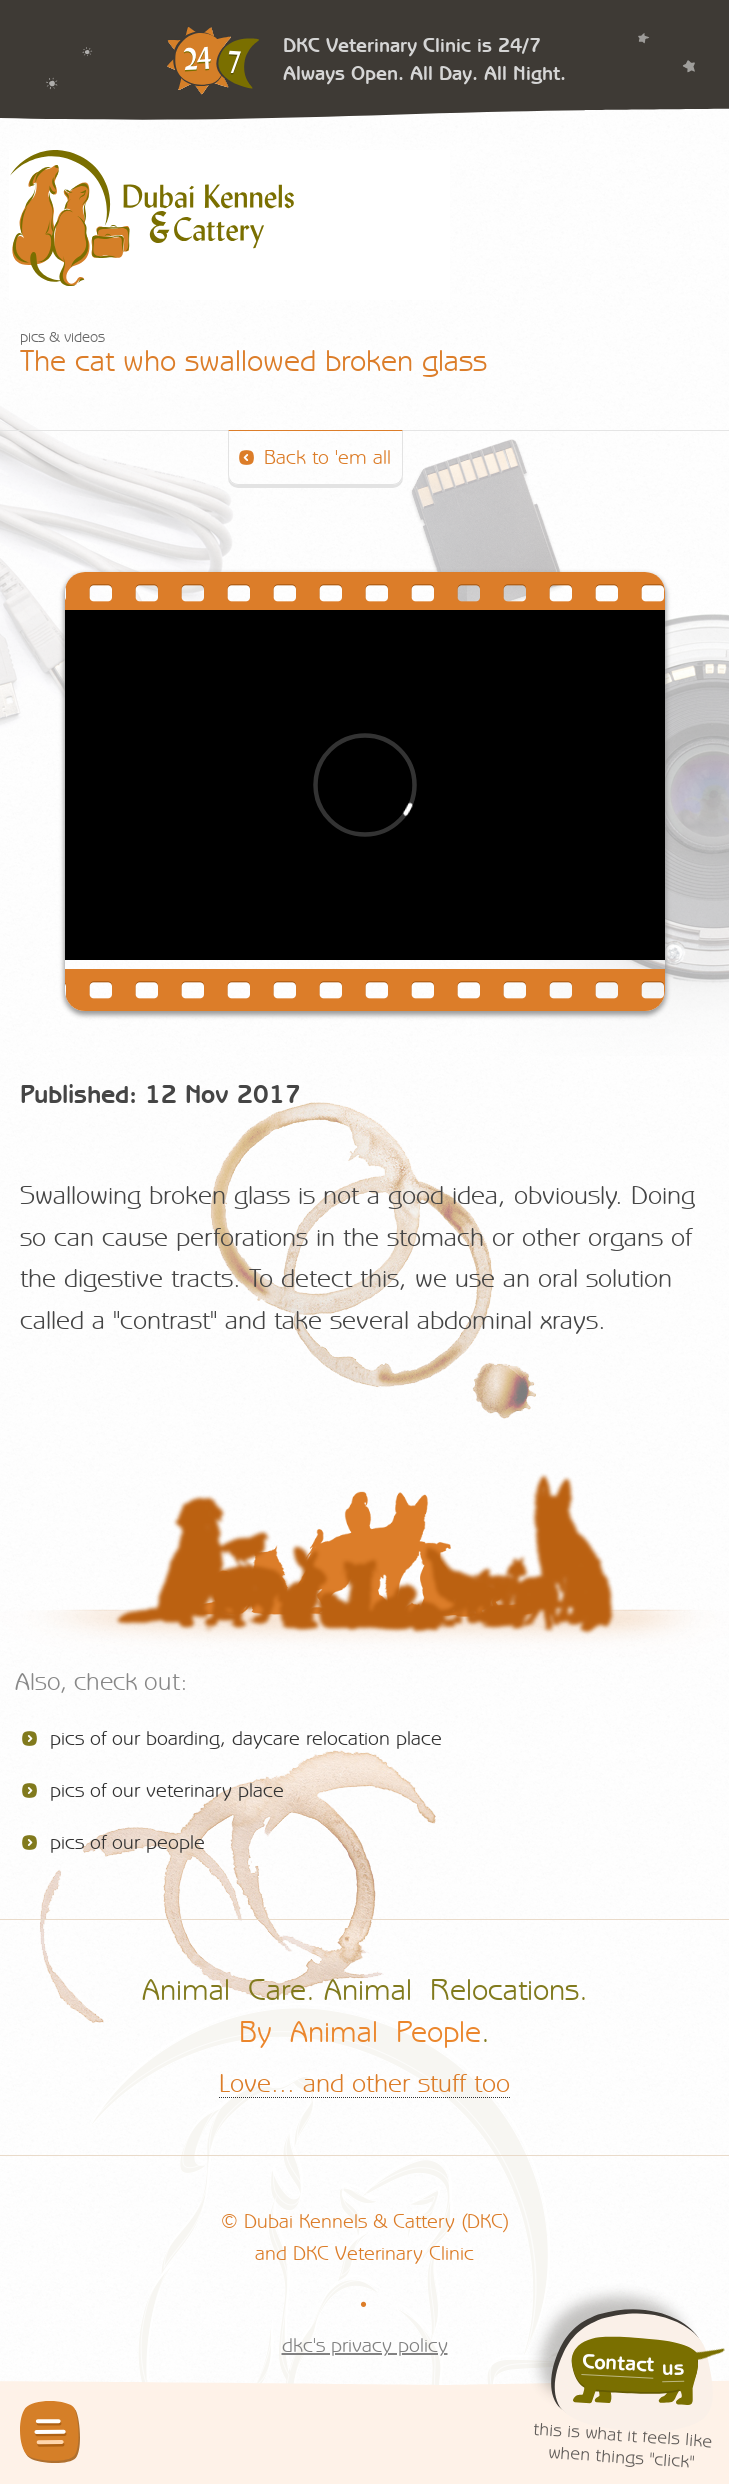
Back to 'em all (327, 458)
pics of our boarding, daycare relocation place (246, 1739)
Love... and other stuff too (364, 2084)
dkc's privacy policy (365, 2346)
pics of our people (127, 1843)
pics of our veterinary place (167, 1791)
